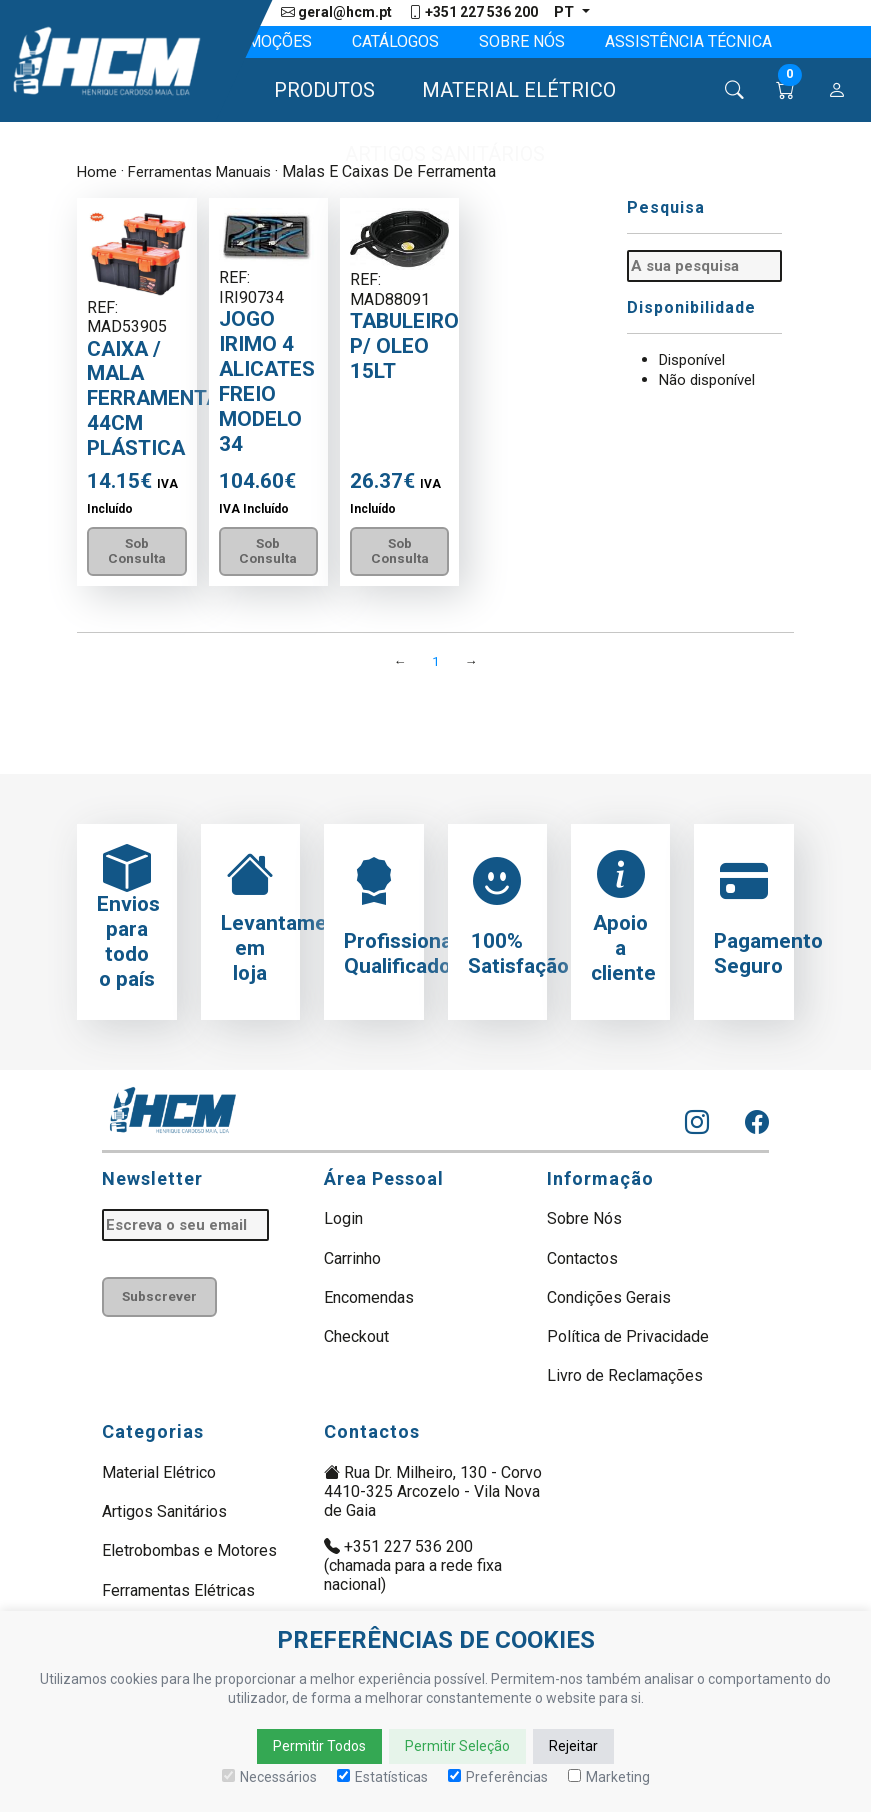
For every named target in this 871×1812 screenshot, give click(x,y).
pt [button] (566, 12)
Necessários (269, 1777)
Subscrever (163, 1302)
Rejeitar (573, 1746)
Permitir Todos (319, 1746)
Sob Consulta (140, 552)
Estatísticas (382, 1777)
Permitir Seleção (457, 1746)
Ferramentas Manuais (205, 172)
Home (98, 172)
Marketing (609, 1777)
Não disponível (711, 378)
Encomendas (369, 1301)
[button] (315, 91)
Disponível (696, 359)
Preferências (498, 1777)
